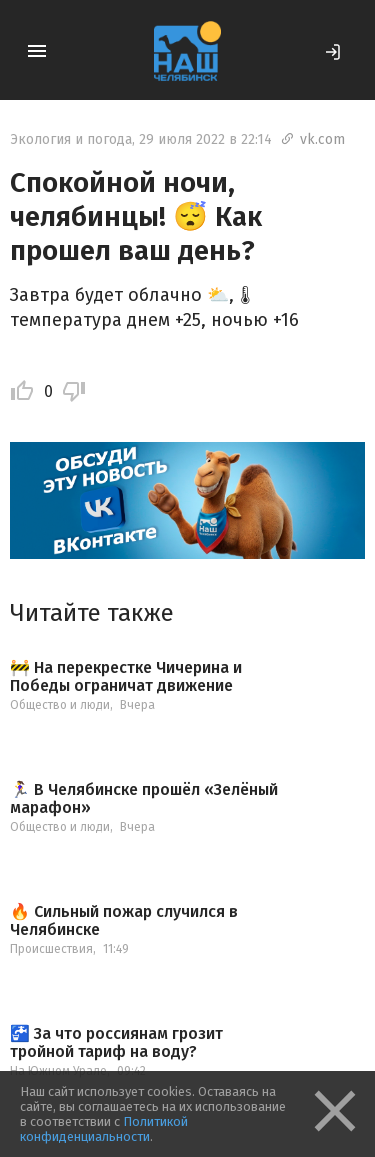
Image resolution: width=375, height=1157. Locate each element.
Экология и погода (71, 139)
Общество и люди (60, 705)
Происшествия (51, 949)
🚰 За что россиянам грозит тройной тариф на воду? (116, 1042)
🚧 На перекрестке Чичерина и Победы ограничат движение (126, 676)
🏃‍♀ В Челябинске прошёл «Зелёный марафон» (144, 798)
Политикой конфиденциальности (104, 1129)
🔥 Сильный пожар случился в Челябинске (124, 920)
